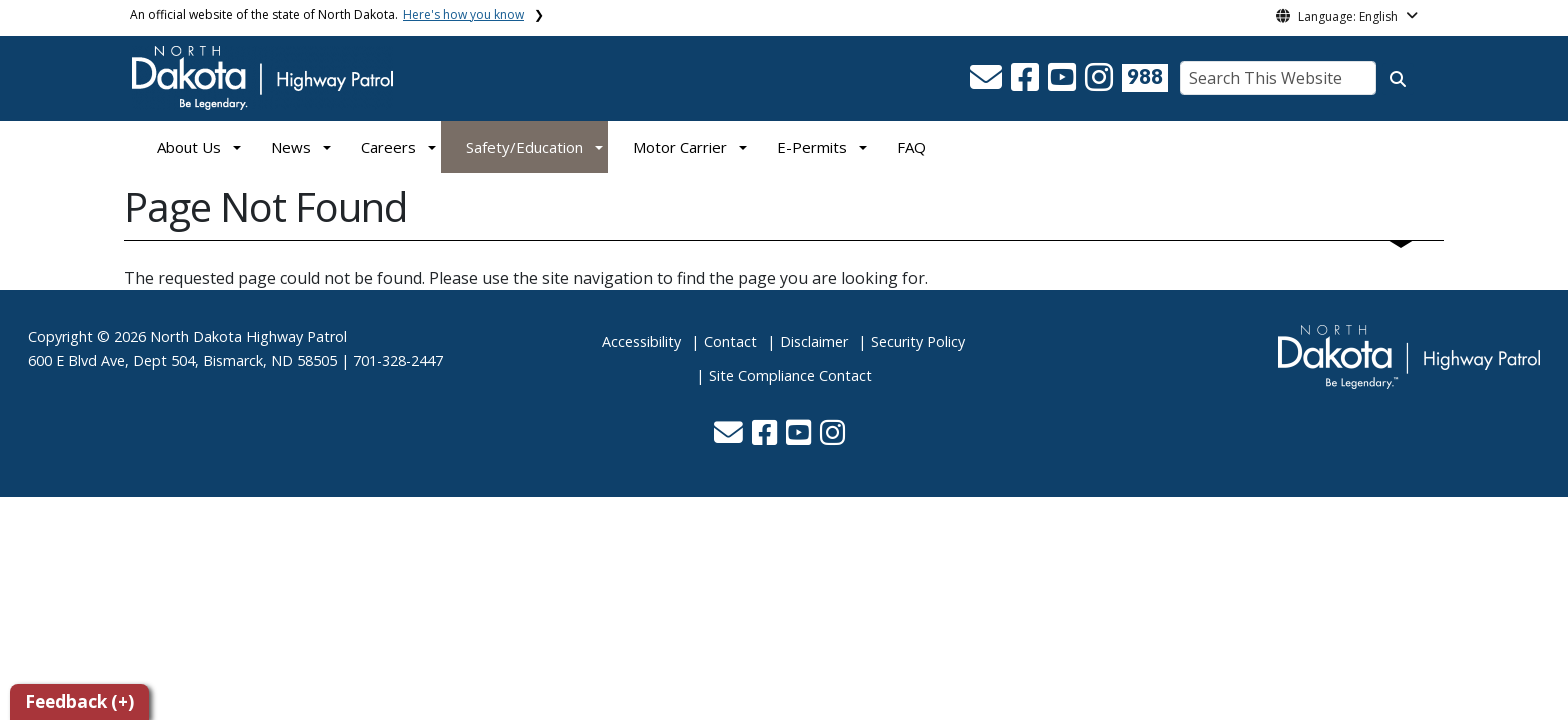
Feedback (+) (79, 701)
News (291, 147)
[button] (988, 83)
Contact (730, 341)
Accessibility (641, 341)
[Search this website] (1398, 79)
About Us (189, 147)
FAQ (911, 147)
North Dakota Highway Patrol (248, 336)
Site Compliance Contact (790, 375)
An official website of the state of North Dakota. (327, 14)
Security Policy (918, 341)
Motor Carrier (680, 147)
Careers (388, 147)
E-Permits (812, 147)
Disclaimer (814, 341)
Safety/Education (524, 147)
